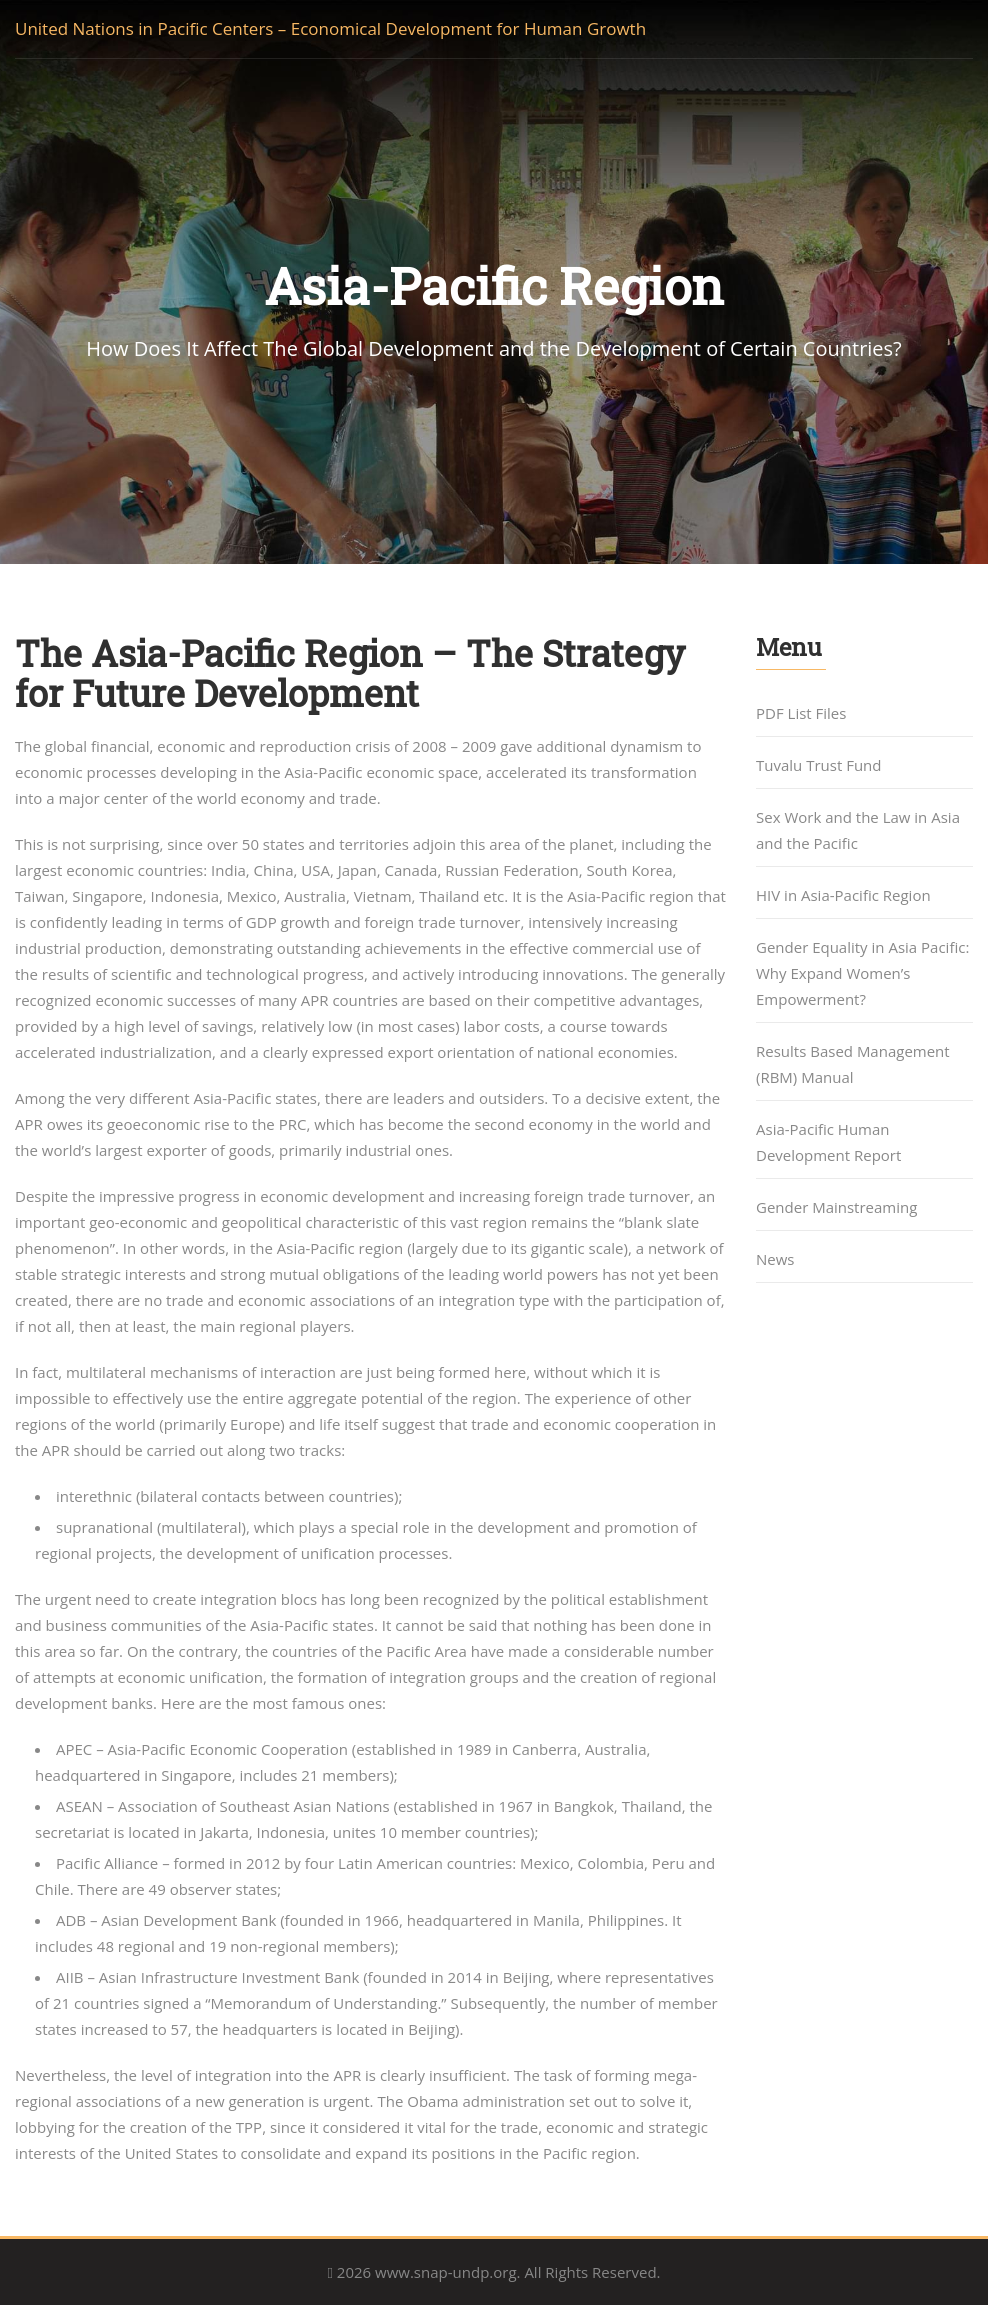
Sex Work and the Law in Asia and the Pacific (858, 830)
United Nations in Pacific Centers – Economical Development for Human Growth (330, 28)
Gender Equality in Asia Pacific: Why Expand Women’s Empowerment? (862, 973)
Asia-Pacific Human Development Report (828, 1142)
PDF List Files (801, 713)
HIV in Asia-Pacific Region (843, 895)
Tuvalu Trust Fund (818, 765)
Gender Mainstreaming (836, 1207)
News (775, 1259)
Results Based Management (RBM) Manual (853, 1064)
